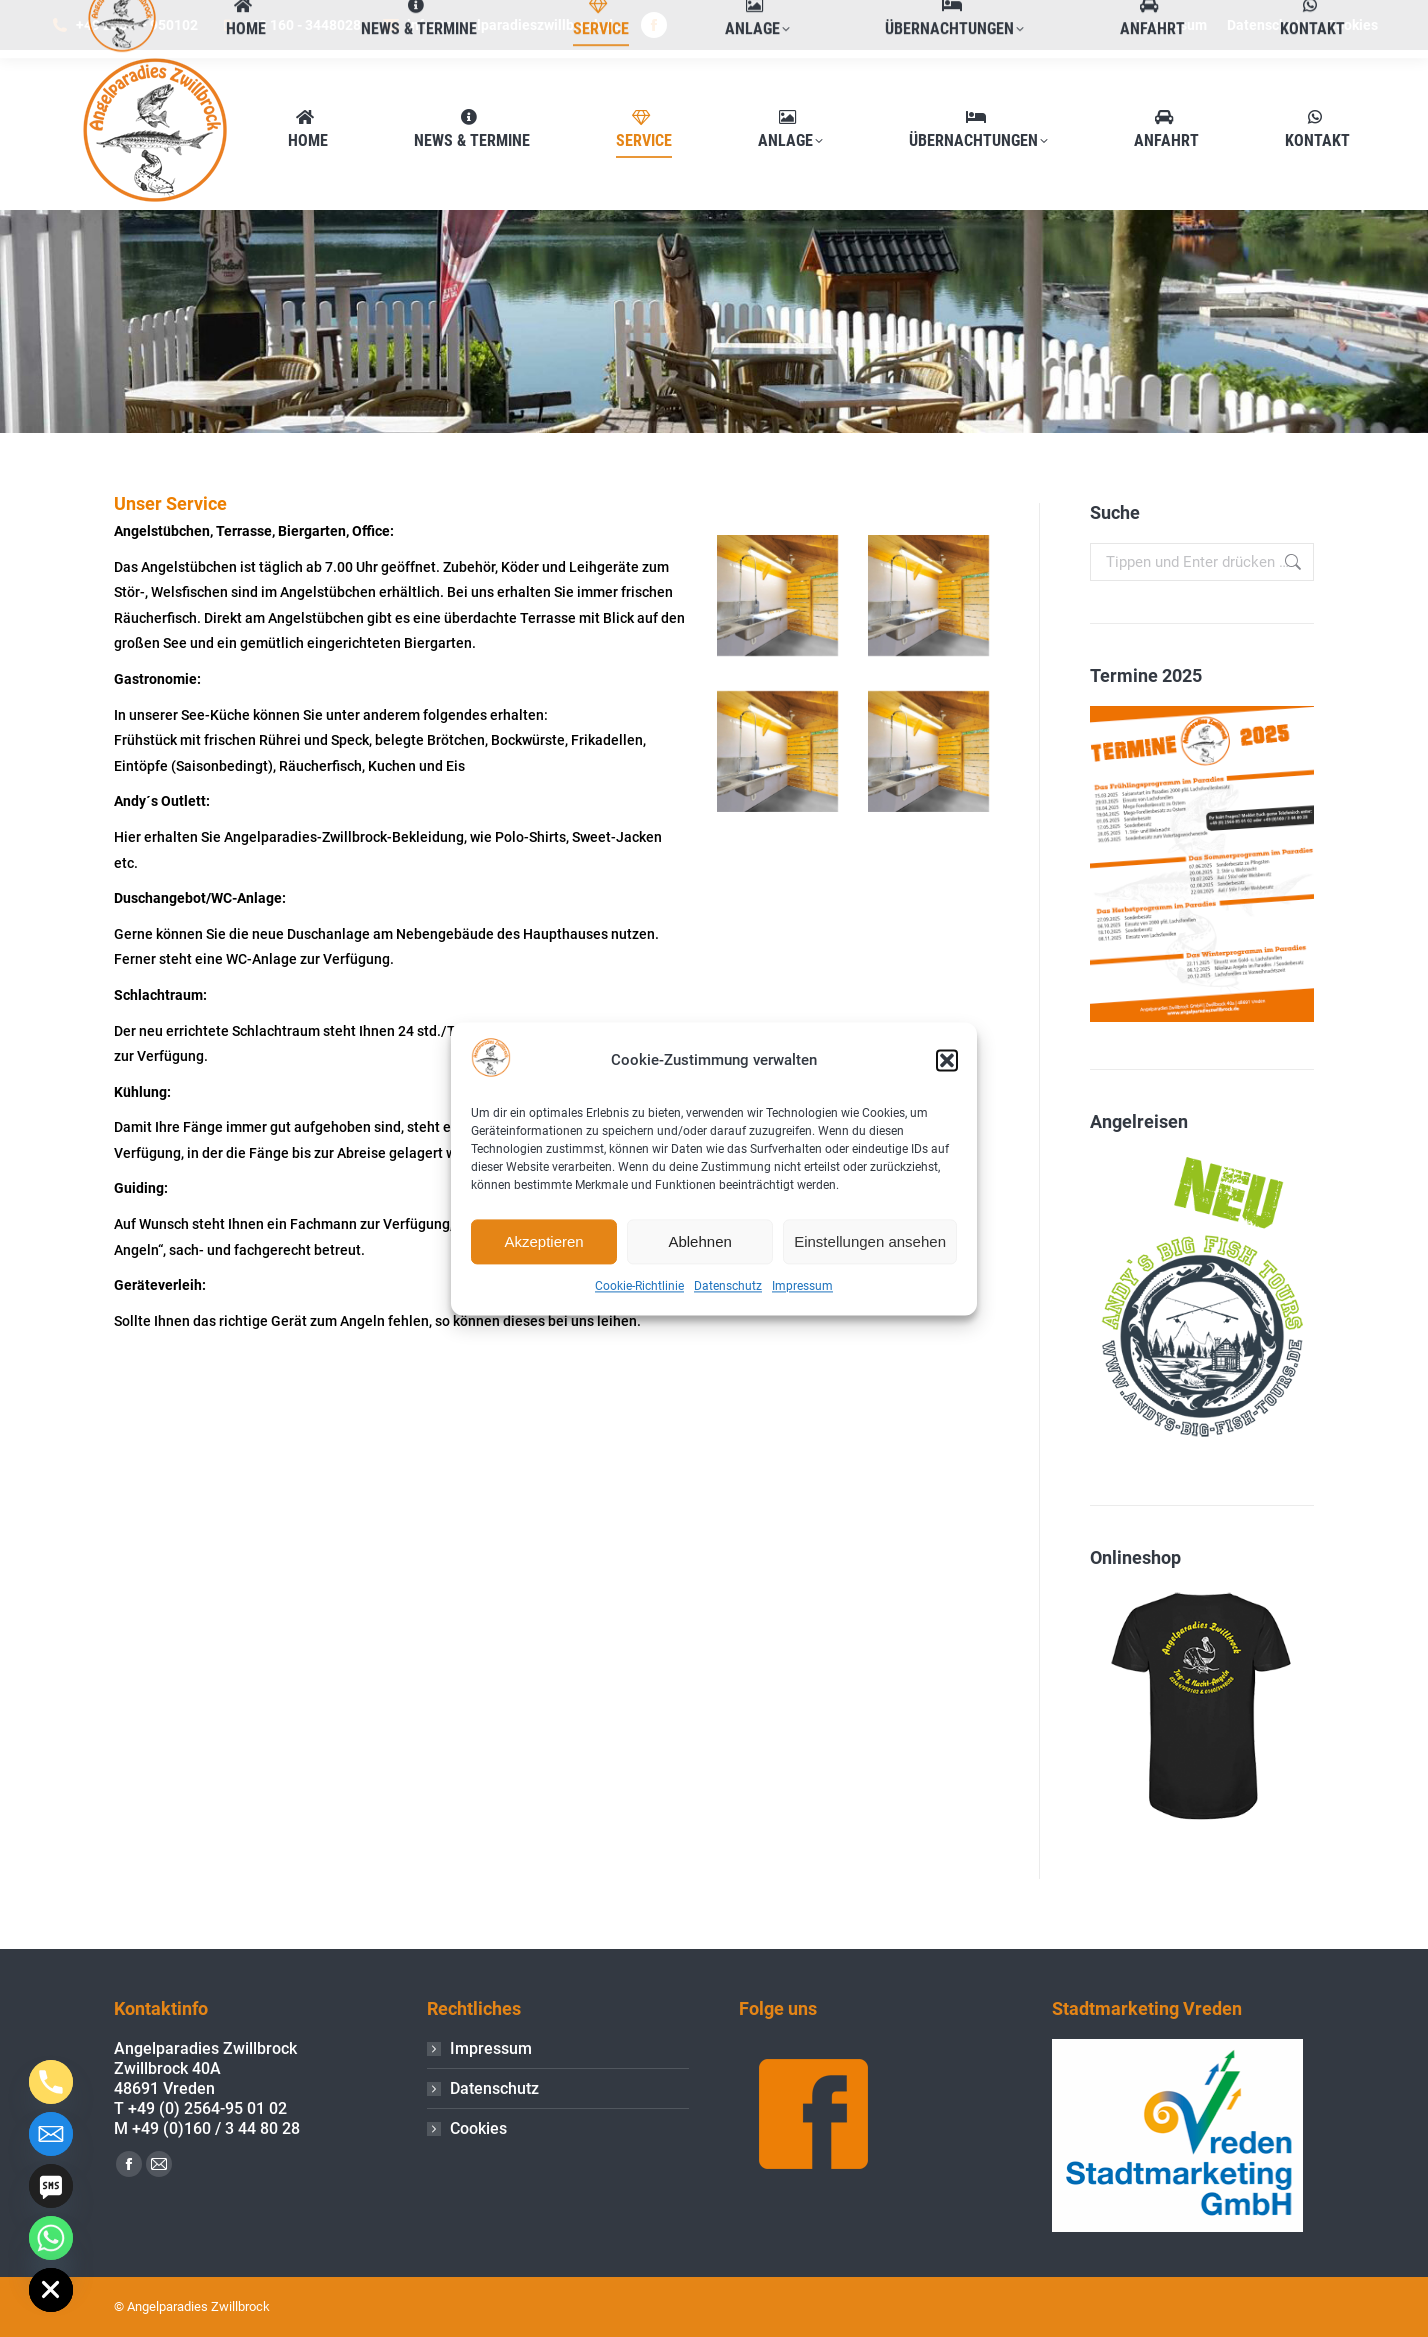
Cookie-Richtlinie (639, 1287)
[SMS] (51, 2186)
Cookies (478, 2128)
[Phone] (51, 2082)
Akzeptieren (543, 1241)
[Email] (51, 2134)
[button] (947, 1061)
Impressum (802, 1287)
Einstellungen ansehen (870, 1241)
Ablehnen (699, 1241)
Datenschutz (728, 1287)
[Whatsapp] (51, 2238)
